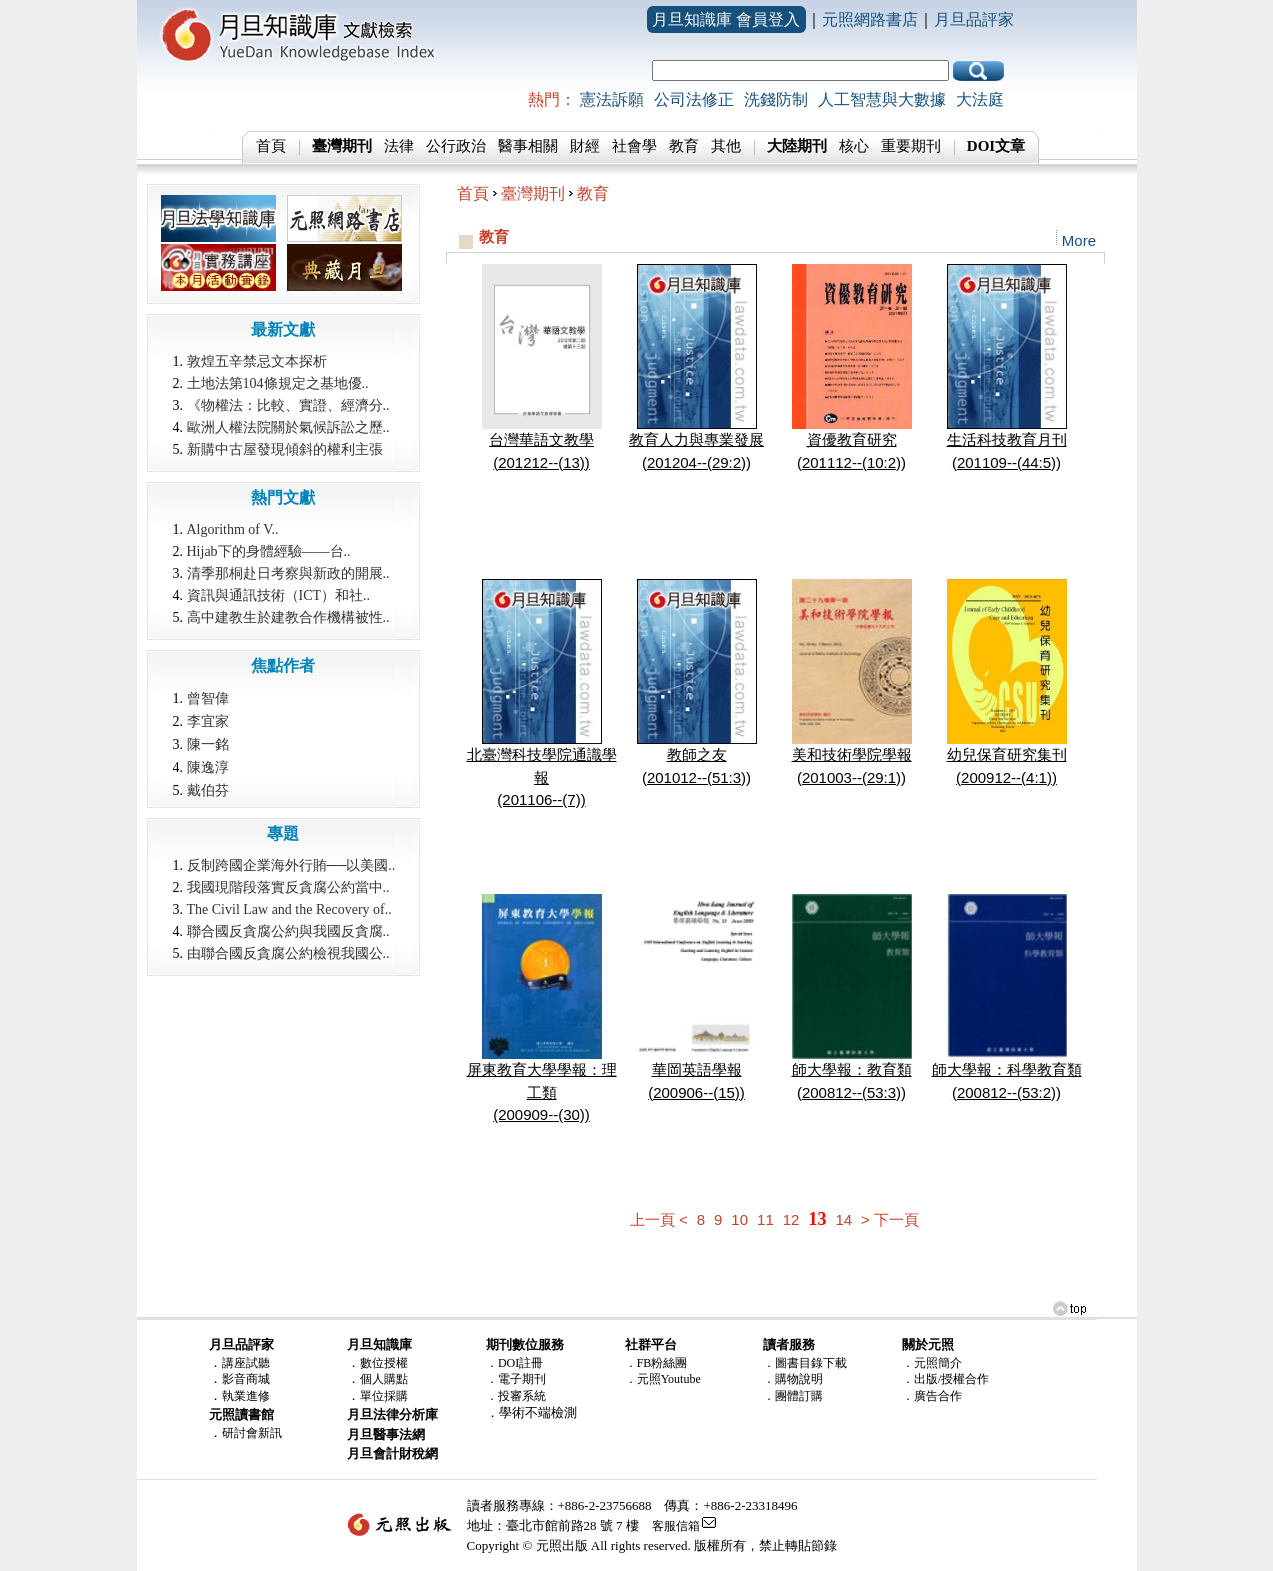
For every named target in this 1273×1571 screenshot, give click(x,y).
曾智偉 (208, 698)
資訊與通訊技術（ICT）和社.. (279, 595)
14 (843, 1219)
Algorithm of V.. (233, 529)
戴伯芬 (208, 790)
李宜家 (208, 721)
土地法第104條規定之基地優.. (278, 383)
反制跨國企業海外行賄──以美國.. (291, 865)
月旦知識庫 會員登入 (726, 19)
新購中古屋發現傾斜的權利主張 (285, 449)
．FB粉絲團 (656, 1363)
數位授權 (384, 1363)
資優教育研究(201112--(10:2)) (852, 443)
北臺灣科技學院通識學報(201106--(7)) (542, 769)
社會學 (634, 146)
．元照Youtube (663, 1379)
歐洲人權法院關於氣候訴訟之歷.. (288, 427)
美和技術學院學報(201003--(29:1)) (852, 758)
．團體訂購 (793, 1396)
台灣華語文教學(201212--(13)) (542, 443)
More (1079, 240)
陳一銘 (208, 744)
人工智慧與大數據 (882, 99)
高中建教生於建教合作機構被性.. (288, 617)
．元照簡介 (932, 1363)
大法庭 (980, 99)
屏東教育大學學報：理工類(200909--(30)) (542, 1084)
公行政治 (456, 146)
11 (765, 1219)
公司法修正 (694, 99)
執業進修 (246, 1396)
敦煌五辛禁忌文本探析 (257, 361)
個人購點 (384, 1379)
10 (739, 1219)
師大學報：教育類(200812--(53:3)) (852, 1073)
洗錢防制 (776, 99)
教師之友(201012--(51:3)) (697, 758)
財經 (585, 146)
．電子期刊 (516, 1379)
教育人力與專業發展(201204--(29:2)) (696, 443)
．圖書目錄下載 (805, 1363)
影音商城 (246, 1379)
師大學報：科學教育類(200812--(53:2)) (1007, 1073)
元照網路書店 (870, 19)
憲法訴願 (612, 99)
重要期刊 (911, 146)
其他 (726, 146)
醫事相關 (528, 146)
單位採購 (384, 1396)
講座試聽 (246, 1363)
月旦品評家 (974, 19)
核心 (854, 146)
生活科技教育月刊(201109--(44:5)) (1007, 443)
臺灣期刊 (533, 193)
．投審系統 (516, 1396)
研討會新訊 (252, 1433)
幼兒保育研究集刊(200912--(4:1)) (1007, 758)
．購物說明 (793, 1379)
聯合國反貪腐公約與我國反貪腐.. (288, 931)
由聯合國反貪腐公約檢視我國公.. (288, 953)
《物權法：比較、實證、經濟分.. (288, 405)
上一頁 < (659, 1219)
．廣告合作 (932, 1396)
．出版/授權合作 (945, 1379)
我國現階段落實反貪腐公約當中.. (288, 887)
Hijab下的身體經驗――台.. (269, 551)
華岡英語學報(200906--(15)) (697, 1073)
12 (791, 1219)
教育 (684, 146)
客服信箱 (676, 1526)
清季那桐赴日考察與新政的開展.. (288, 573)
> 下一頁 (890, 1219)
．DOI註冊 (514, 1363)
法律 (399, 146)
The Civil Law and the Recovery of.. (289, 909)
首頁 (271, 146)
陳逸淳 (208, 767)
